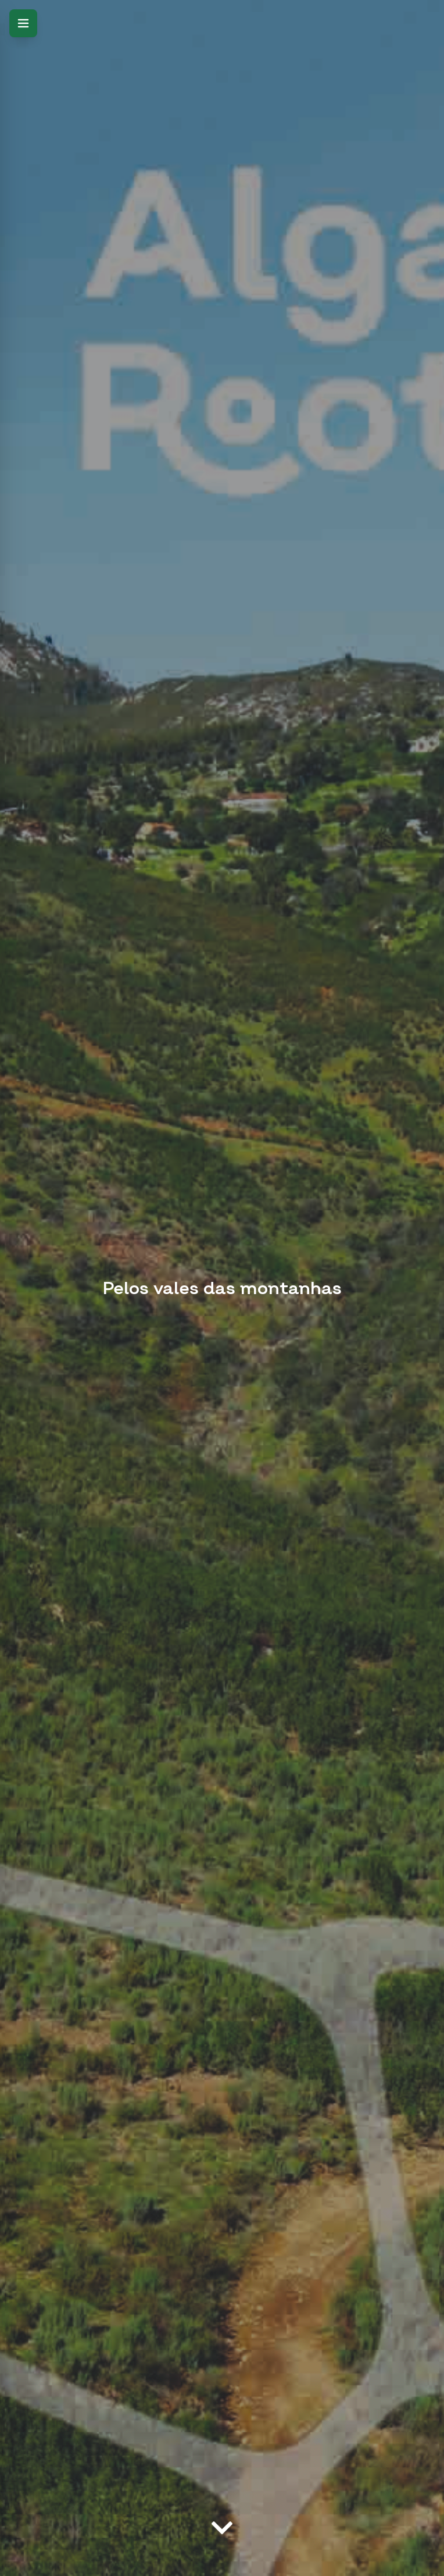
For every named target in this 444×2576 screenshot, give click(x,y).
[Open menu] (23, 23)
